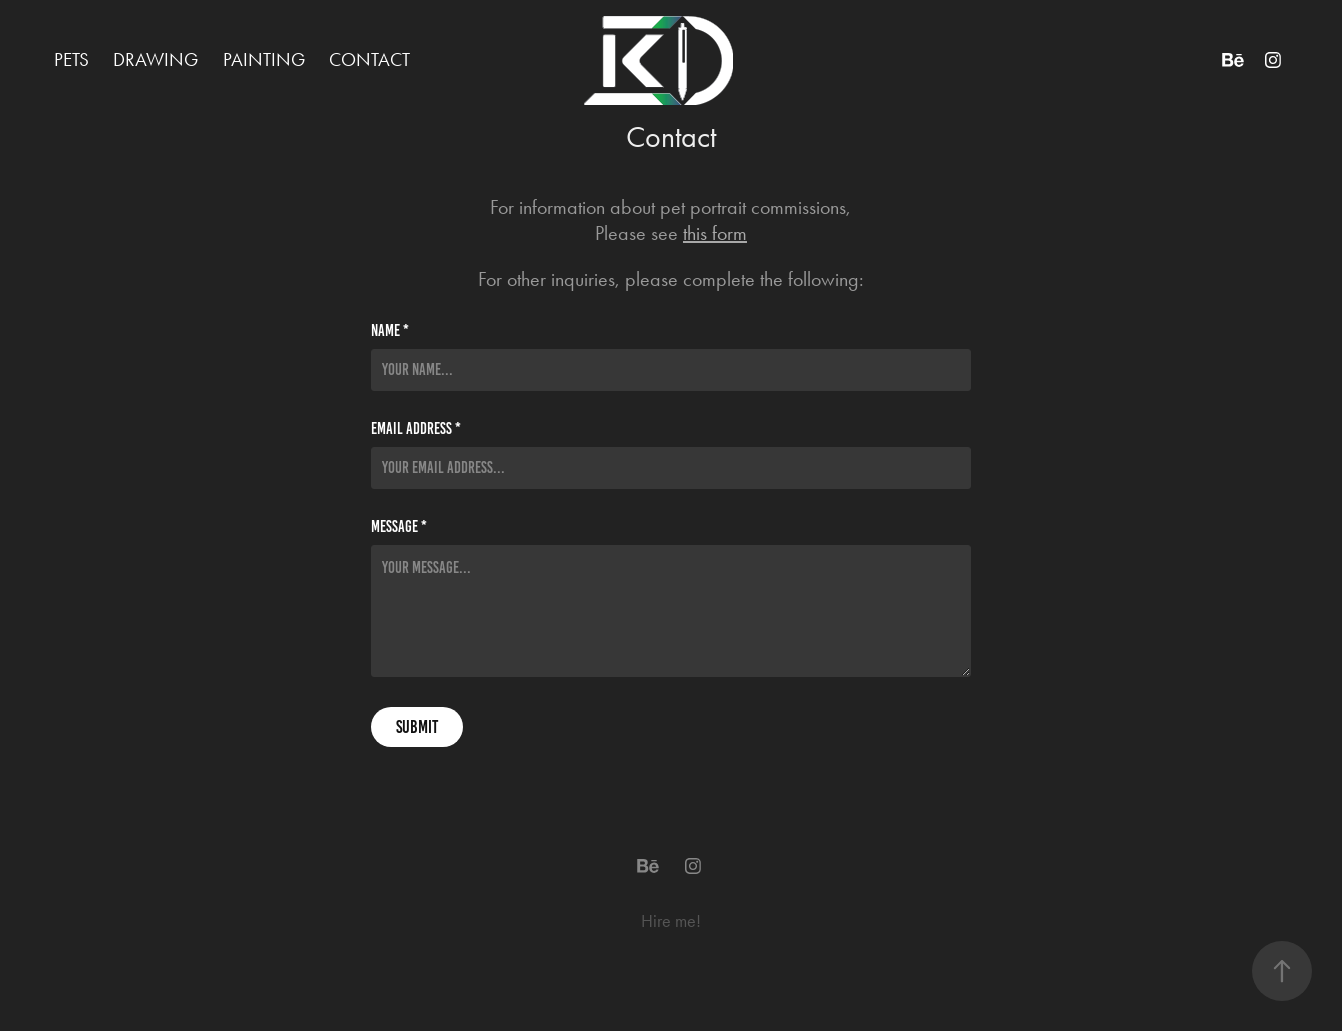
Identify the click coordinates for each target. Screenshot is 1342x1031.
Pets (71, 59)
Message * (399, 527)
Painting (264, 59)
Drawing (155, 59)
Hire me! (671, 921)
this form (715, 233)
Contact (369, 59)
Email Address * (416, 429)
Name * (390, 331)
